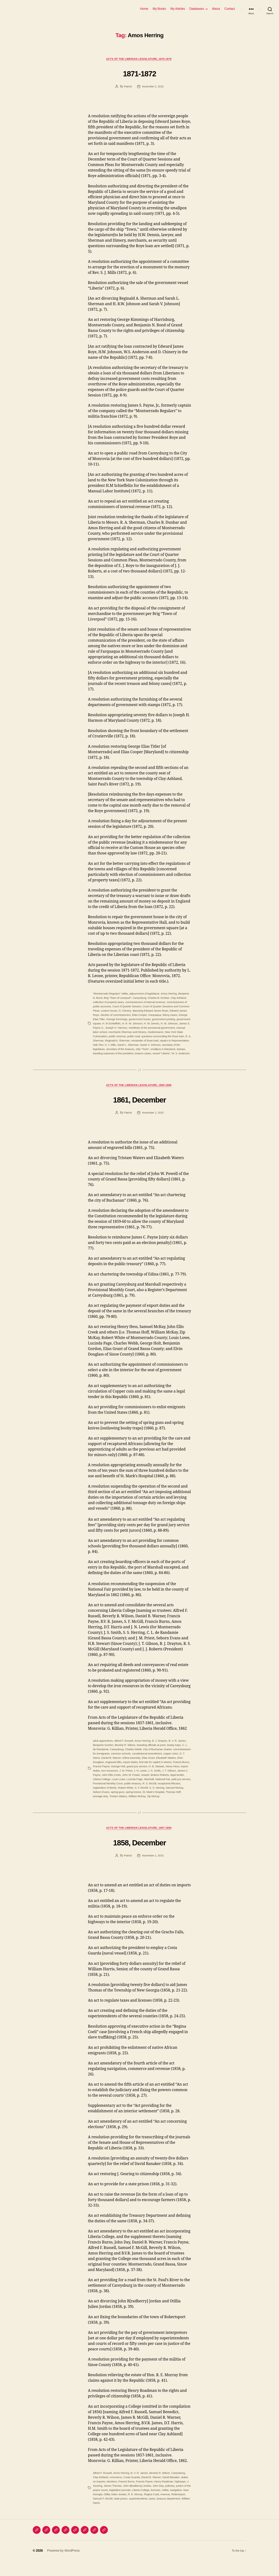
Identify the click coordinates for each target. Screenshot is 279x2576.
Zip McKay (128, 1810)
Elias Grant (174, 1768)
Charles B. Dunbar (173, 998)
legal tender (140, 1789)
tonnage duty (167, 1806)
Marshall (116, 1793)
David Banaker (175, 2492)
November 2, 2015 (153, 87)
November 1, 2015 (153, 1122)
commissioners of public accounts (113, 1007)
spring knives (108, 1806)
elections (120, 2496)
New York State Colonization (155, 1037)
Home (144, 8)
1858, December (139, 1856)
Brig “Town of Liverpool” (131, 998)
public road (111, 1041)
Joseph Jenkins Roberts (116, 1789)
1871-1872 (139, 73)
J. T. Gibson (123, 1785)
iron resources (152, 1780)
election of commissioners (152, 1015)
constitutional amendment (168, 1763)
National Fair (130, 1793)
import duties (134, 1780)
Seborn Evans (171, 1802)
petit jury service (150, 1793)
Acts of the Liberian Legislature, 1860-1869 (139, 1095)
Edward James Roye (122, 1015)
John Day (177, 2501)
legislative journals (148, 2505)
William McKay (112, 1810)
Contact (229, 8)
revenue (115, 2513)
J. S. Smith (108, 1785)
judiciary (98, 2505)
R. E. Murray (177, 2509)
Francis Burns (122, 1776)
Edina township (156, 1768)
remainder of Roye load (134, 1045)
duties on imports (103, 2496)
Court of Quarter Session (150, 1007)
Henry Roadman (175, 2496)
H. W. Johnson (131, 1028)
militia (107, 2509)
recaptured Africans (148, 1797)
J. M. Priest (169, 1780)
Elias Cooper (177, 1015)
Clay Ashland (101, 1002)
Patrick (127, 87)
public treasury (110, 1797)
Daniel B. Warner (135, 1768)
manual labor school (155, 1032)
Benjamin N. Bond (104, 998)
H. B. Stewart (101, 1780)
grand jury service (178, 1776)
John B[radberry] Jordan (155, 2501)
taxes (117, 2518)
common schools (141, 1763)
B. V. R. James (181, 1751)
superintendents (102, 2518)
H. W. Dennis (113, 1028)
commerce (116, 2492)
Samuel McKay (152, 1802)
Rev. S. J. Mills (102, 1049)
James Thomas (129, 2501)
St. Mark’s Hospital (129, 1806)
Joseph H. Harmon (178, 1028)
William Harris (156, 2518)
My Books (159, 8)
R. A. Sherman (174, 1041)
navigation (119, 2509)
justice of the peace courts (120, 2505)
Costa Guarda (133, 2492)
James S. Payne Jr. (153, 1028)
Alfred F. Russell (125, 1751)
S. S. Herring (133, 1802)
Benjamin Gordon (103, 1755)
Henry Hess (117, 1780)
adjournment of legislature (147, 994)
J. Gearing (112, 2501)
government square (139, 1024)
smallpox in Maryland (166, 1054)
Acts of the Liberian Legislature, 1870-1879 (139, 59)
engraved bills (143, 1772)
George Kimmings (159, 1020)
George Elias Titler (135, 1020)
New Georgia (135, 2509)
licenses (98, 2509)
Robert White (101, 1802)
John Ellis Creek (163, 1785)
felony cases (115, 1020)
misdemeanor (128, 1037)
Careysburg (154, 998)
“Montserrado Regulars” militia (111, 994)
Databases (196, 8)
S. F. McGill (117, 1802)
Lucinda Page (101, 1793)
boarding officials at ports (154, 1755)
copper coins (100, 1768)
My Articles (177, 8)
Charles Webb (138, 1759)
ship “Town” (145, 1054)
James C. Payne (142, 1785)
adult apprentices (103, 1751)
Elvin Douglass (124, 1772)
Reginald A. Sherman (106, 1045)
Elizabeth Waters (103, 1772)
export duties (161, 1772)
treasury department (134, 2518)
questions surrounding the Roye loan (141, 1041)
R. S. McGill (127, 1797)
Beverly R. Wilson (127, 1755)
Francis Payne (141, 1776)
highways (98, 2501)
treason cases (145, 1058)
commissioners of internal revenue (165, 1002)
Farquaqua (99, 1020)
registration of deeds (173, 1797)
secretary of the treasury (121, 1054)
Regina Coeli (101, 2513)
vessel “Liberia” (165, 1058)
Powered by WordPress (63, 2566)
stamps (184, 1054)
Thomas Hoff (150, 1806)
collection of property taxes (126, 1002)
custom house (139, 1011)
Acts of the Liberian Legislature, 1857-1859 (139, 1843)
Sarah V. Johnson (147, 1049)
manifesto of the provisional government (117, 1032)
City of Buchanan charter (163, 1759)
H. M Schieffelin (162, 1024)
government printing (114, 1024)
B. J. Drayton (162, 1751)
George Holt (159, 1776)
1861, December (139, 1109)
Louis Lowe (175, 1789)
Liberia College (157, 1789)
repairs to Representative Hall (168, 1045)
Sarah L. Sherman (123, 1049)
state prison (166, 2513)
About (216, 8)
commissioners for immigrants (111, 1763)
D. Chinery (155, 1011)
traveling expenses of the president (114, 1058)
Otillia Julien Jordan (156, 2509)
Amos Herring (172, 994)
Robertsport (129, 2513)
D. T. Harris (116, 1768)
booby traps (178, 1755)
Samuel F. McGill (147, 2513)
